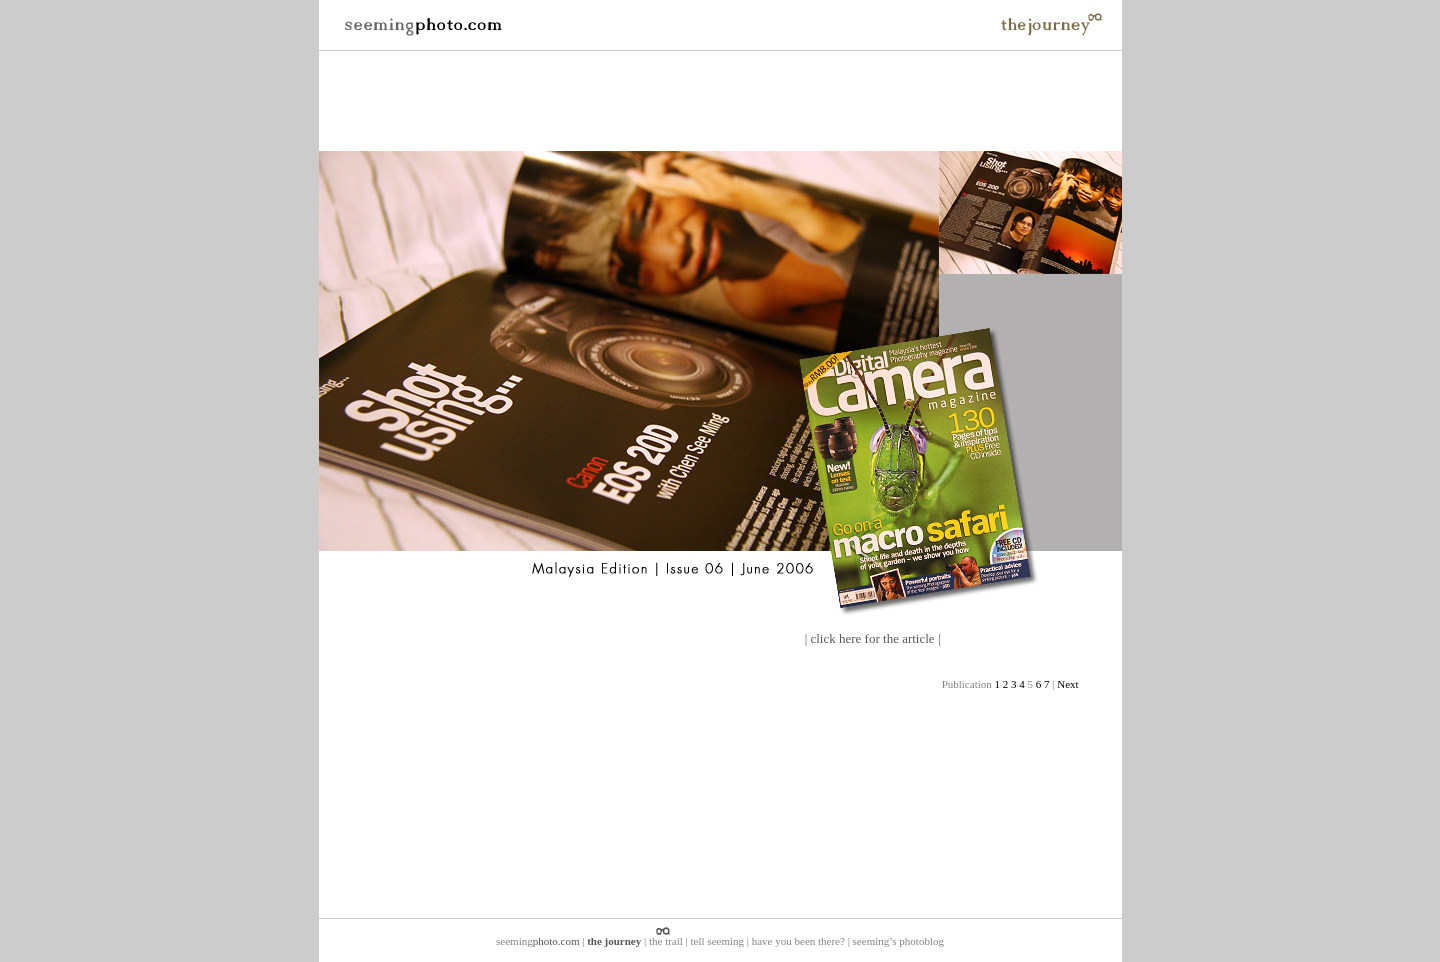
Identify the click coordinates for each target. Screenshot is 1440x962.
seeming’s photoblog (898, 941)
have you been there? (798, 941)
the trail (666, 941)
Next (1067, 684)
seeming (537, 941)
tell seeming (717, 941)
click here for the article (872, 638)
